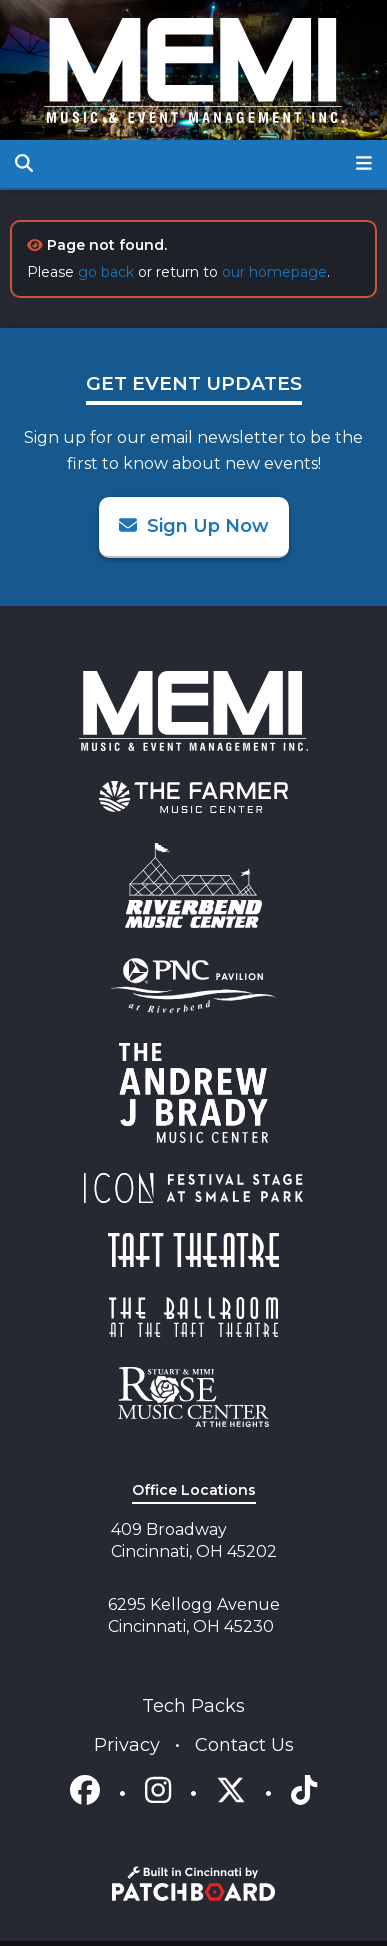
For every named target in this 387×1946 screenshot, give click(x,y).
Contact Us (244, 1745)
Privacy (129, 1745)
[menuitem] (193, 797)
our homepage (274, 272)
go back (106, 272)
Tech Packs (193, 1706)
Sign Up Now (194, 526)
